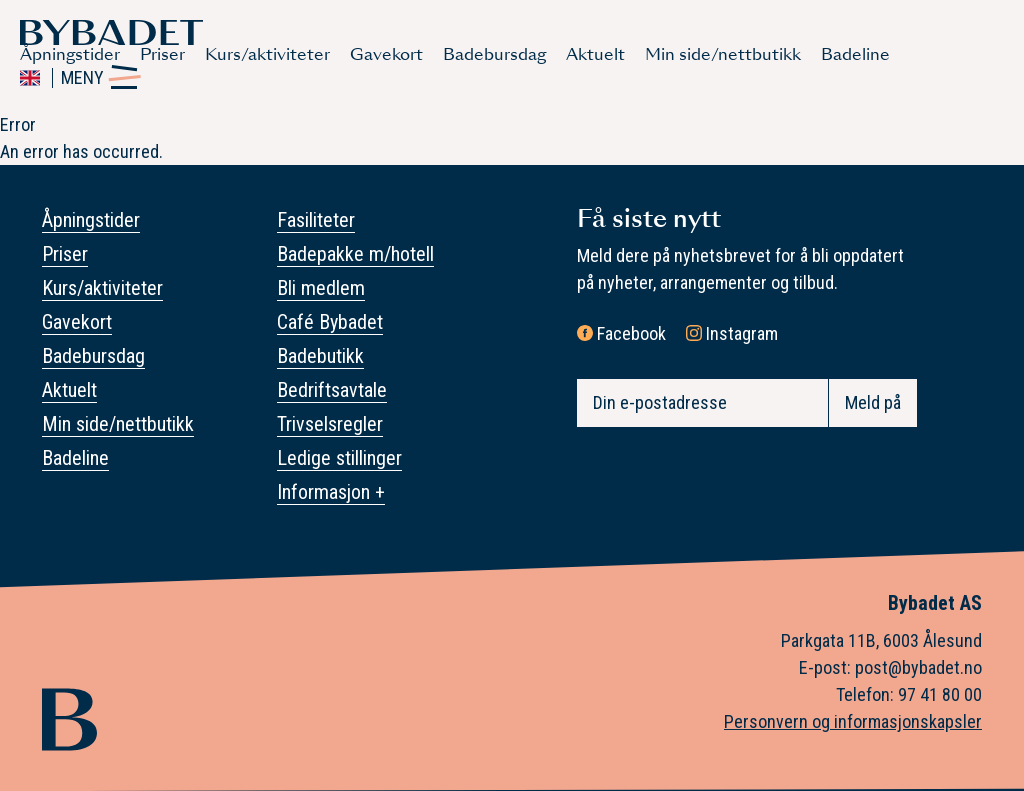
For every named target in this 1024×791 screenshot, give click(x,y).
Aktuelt (595, 54)
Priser (162, 54)
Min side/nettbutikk (723, 54)
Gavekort (386, 54)
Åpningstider (70, 54)
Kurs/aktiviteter (267, 54)
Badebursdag (494, 54)
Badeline (855, 54)
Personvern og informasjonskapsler (853, 721)
